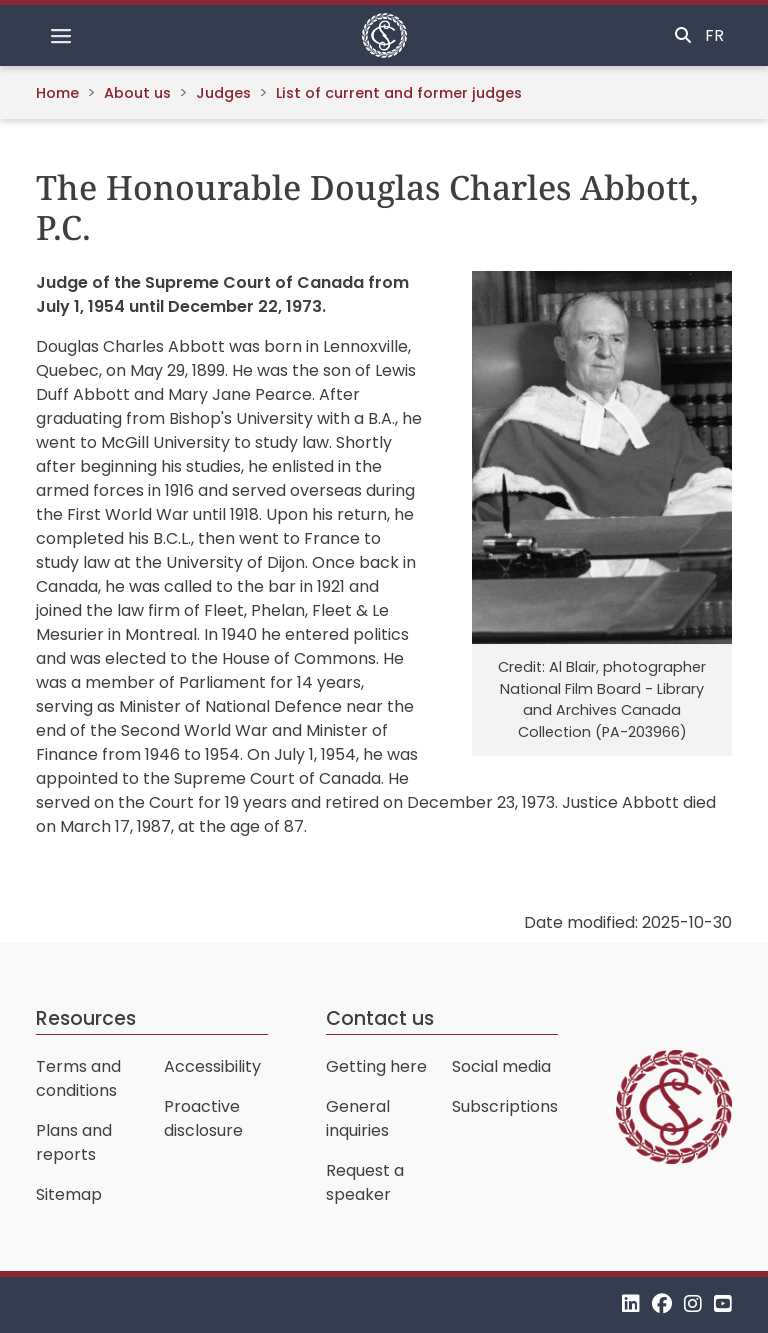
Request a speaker (365, 1182)
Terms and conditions (78, 1078)
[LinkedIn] (631, 1304)
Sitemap (69, 1194)
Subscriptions (505, 1106)
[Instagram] (693, 1304)
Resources (86, 1018)
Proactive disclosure (203, 1118)
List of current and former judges (399, 93)
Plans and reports (74, 1142)
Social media (501, 1066)
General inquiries (358, 1118)
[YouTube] (723, 1304)
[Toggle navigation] (61, 36)
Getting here (376, 1066)
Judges (223, 93)
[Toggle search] (683, 36)
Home (57, 93)
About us (137, 93)
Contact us (380, 1018)
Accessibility (212, 1066)
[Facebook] (662, 1304)
